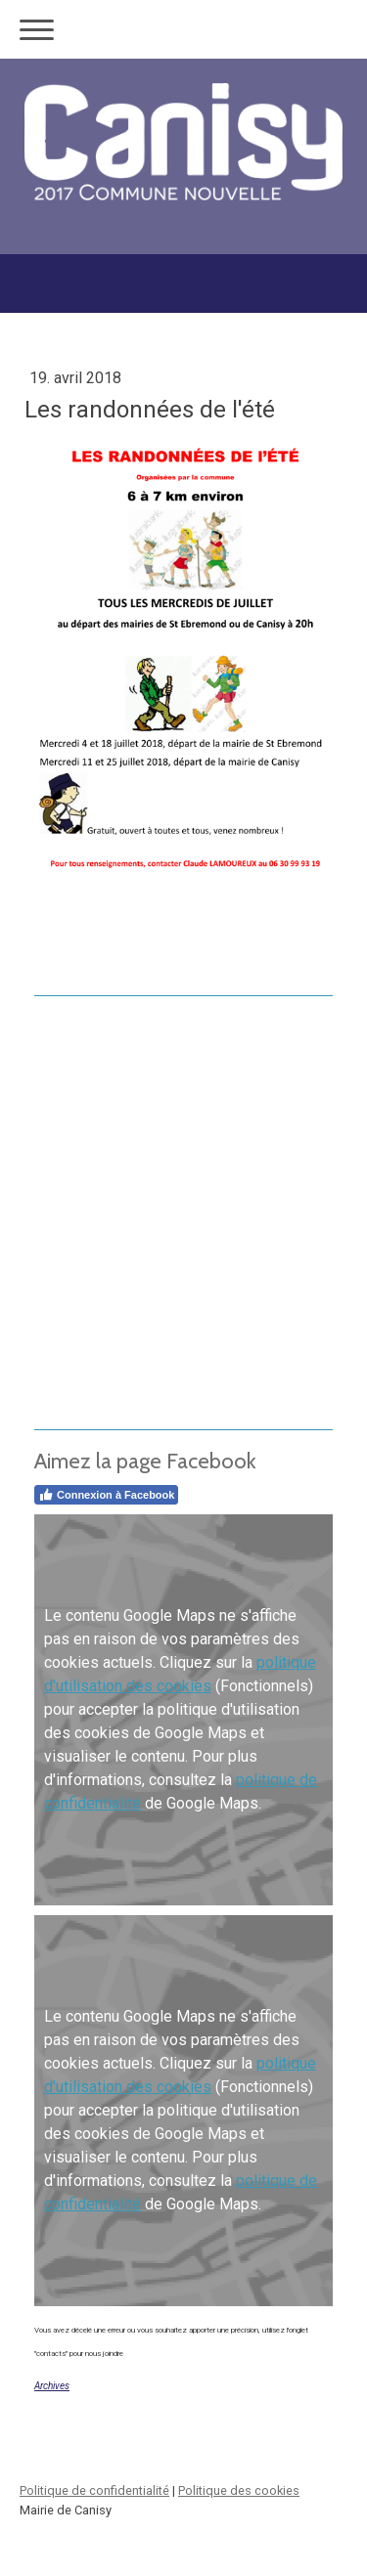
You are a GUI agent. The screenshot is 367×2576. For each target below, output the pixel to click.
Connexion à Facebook (106, 1495)
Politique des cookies (238, 2490)
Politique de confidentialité (94, 2490)
